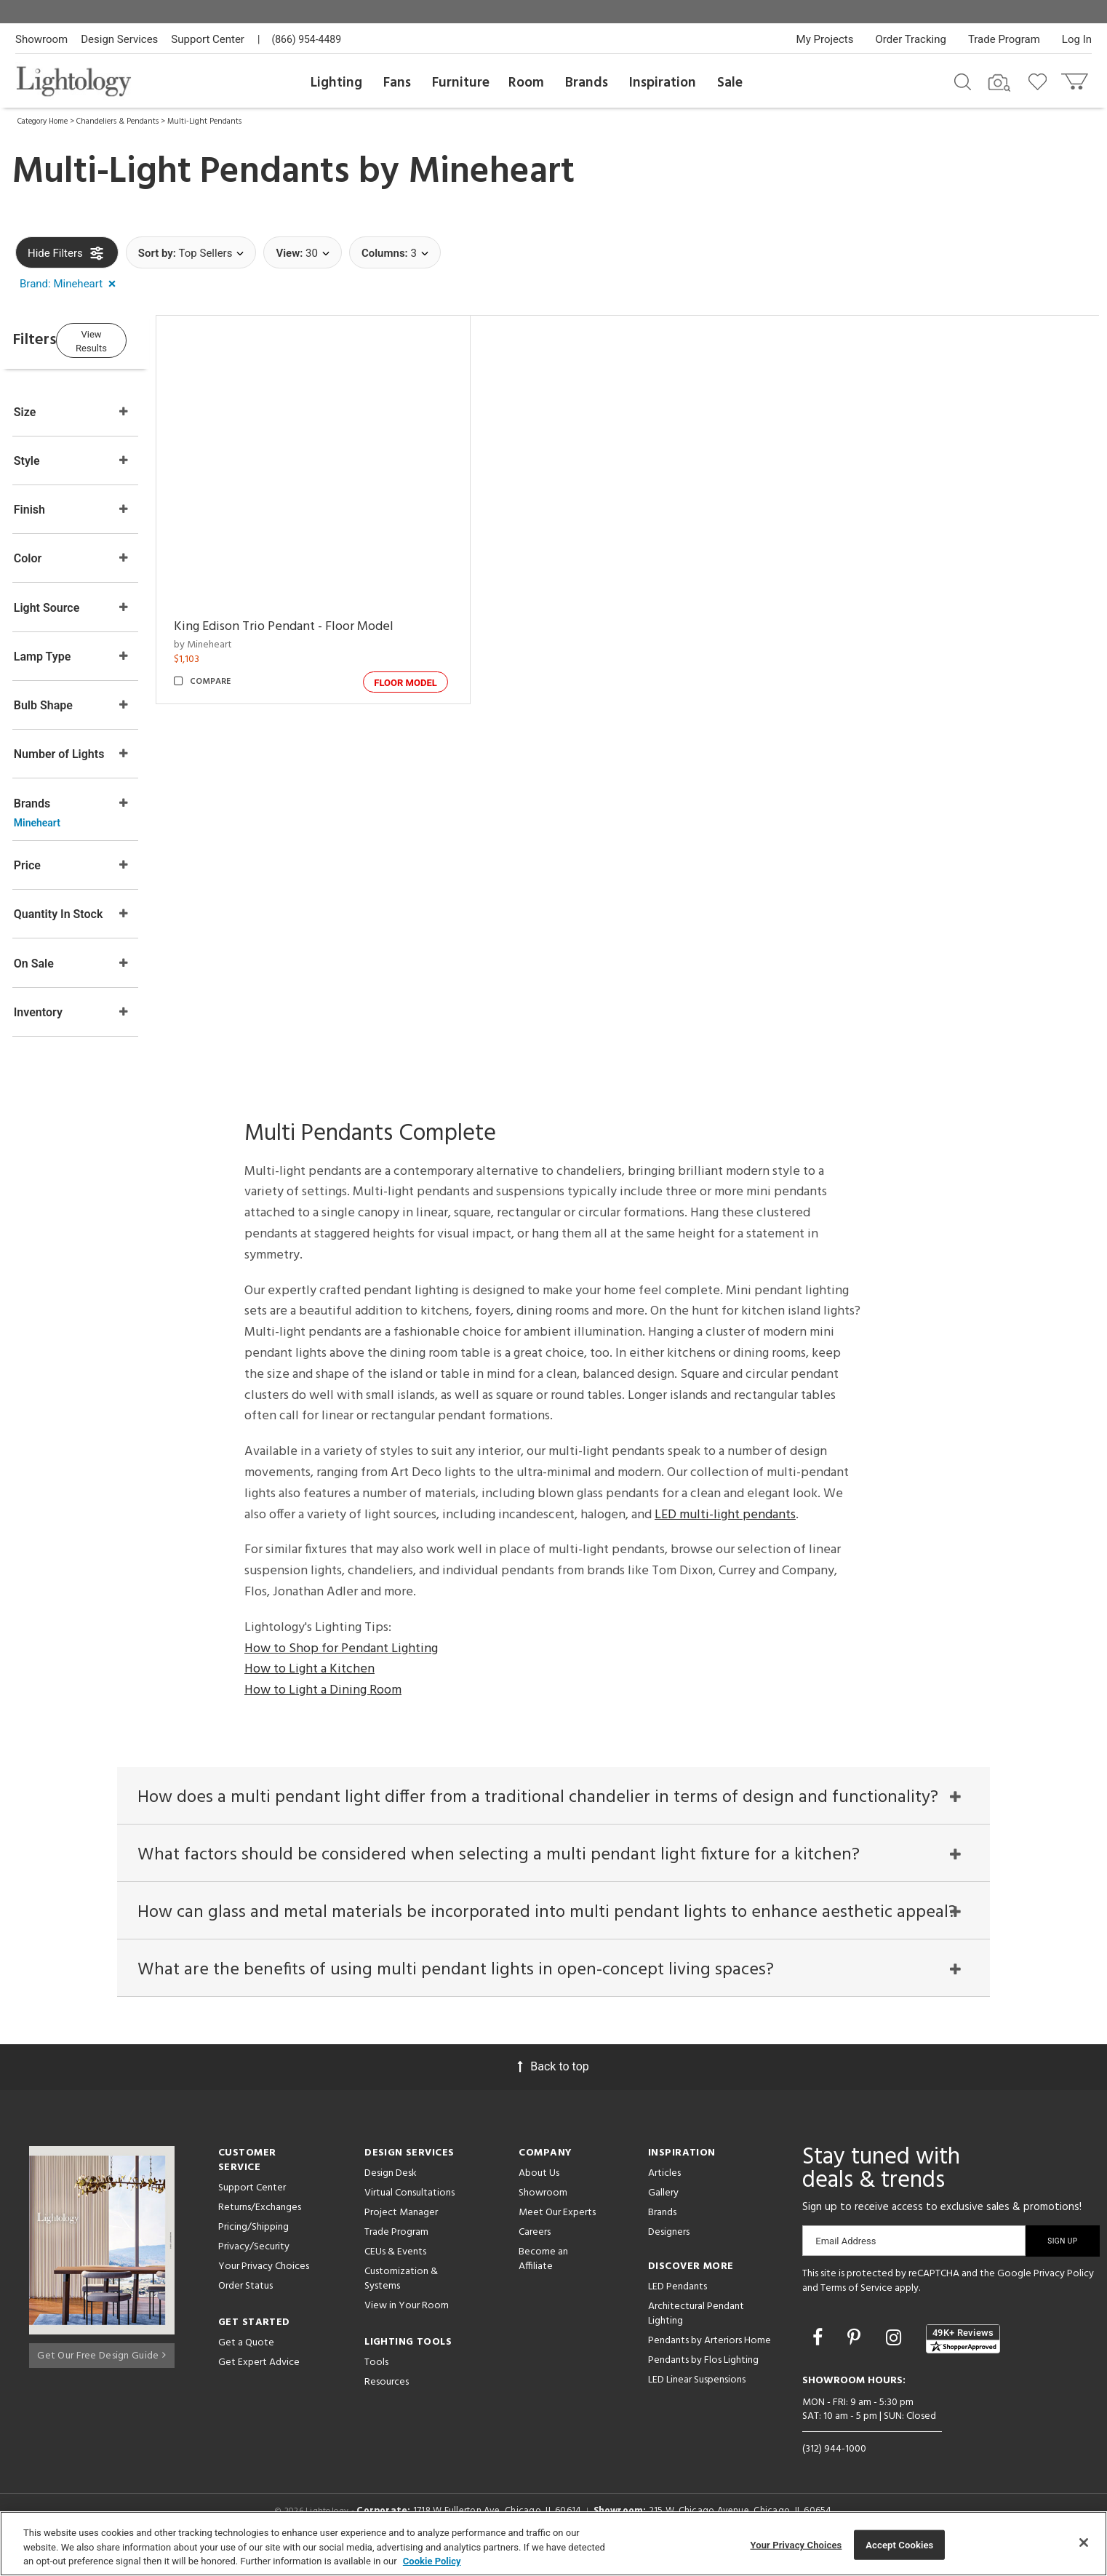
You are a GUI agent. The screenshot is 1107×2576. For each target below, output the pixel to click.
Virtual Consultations (409, 2210)
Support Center (207, 39)
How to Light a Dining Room (322, 1691)
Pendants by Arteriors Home (709, 2358)
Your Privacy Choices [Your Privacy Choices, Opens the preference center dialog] (796, 2544)
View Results (135, 337)
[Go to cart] (1076, 78)
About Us (539, 2190)
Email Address (845, 2258)
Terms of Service (856, 2305)
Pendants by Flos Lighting (703, 2377)
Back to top (553, 2084)
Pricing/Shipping (253, 2244)
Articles (664, 2190)
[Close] (1084, 2543)
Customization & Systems (401, 2296)
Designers (669, 2249)
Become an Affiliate (543, 2276)
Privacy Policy (1064, 2291)
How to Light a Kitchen (309, 1670)
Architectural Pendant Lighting (696, 2331)
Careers (535, 2249)
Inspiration (662, 83)
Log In (1077, 39)
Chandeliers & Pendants (117, 121)
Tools (376, 2380)
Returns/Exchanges (259, 2225)
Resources (386, 2399)
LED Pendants (677, 2304)
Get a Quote (246, 2360)
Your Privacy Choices (263, 2284)
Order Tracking (911, 39)
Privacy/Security (253, 2264)
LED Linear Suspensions (697, 2397)
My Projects (825, 39)
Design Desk (390, 2190)
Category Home (42, 121)
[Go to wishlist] (1040, 80)
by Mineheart (244, 645)
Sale (730, 83)
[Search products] (962, 80)
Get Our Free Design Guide (101, 2368)
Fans (397, 83)
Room (526, 83)
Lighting (336, 83)
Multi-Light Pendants (204, 121)
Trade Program (1004, 39)
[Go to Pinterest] (856, 2354)
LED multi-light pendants (725, 1516)
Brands (586, 83)
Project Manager (401, 2230)
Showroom (41, 39)
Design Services (119, 39)
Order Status (245, 2303)
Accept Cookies (899, 2544)
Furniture (460, 83)
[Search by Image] (999, 83)
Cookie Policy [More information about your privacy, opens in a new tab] (432, 2561)
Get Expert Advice (259, 2380)
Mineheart (491, 172)
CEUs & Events (395, 2269)
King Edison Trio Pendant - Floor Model (325, 626)
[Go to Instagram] (896, 2354)
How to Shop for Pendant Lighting (341, 1650)
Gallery (663, 2210)
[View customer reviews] (963, 2356)
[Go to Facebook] (819, 2354)
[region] (553, 2543)
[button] (70, 284)
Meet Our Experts (557, 2230)
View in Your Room (406, 2323)
